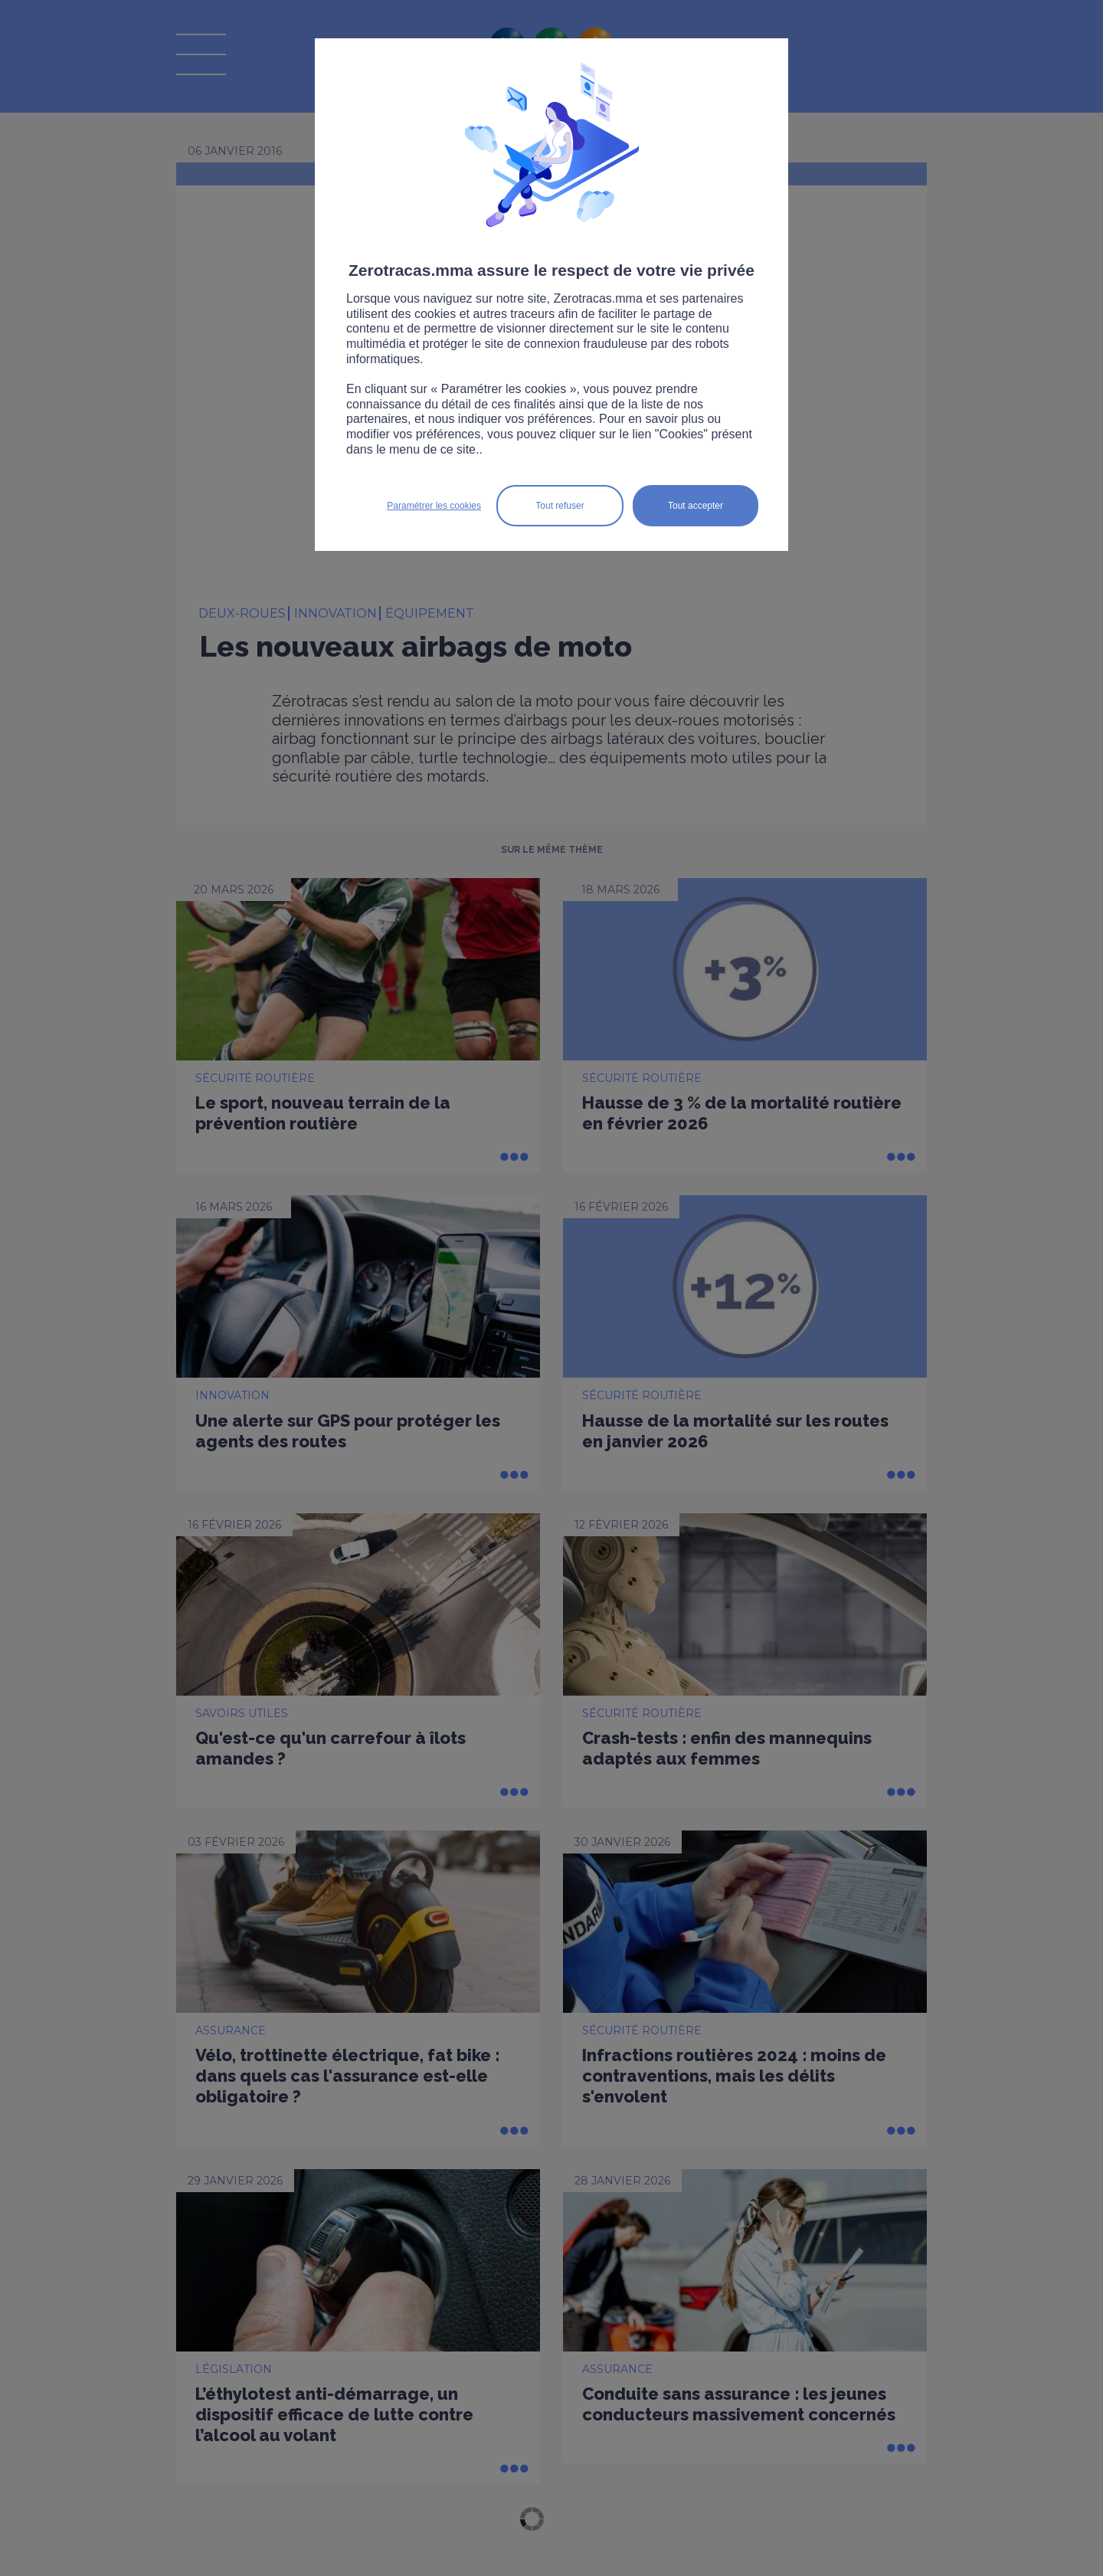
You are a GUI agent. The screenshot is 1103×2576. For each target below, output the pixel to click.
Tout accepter (695, 505)
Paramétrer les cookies (434, 505)
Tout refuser (559, 505)
